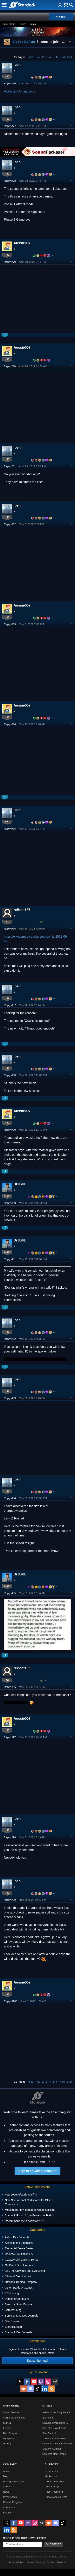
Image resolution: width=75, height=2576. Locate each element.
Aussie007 (22, 243)
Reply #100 (10, 2001)
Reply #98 (10, 1837)
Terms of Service (35, 2562)
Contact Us (9, 2507)
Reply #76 (10, 83)
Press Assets (10, 2497)
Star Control (49, 2433)
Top (71, 83)
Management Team (13, 2481)
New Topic (61, 17)
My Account (51, 2476)
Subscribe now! (37, 2360)
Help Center (51, 2471)
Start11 (7, 2422)
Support (51, 2464)
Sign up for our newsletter (24, 2538)
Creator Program (12, 2502)
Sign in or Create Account (37, 2171)
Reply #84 (10, 724)
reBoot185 (22, 910)
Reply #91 (10, 1259)
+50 (7, 254)
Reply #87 (10, 1005)
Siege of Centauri (52, 2448)
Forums (7, 2512)
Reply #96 (10, 1686)
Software (11, 2405)
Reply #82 (10, 524)
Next (62, 57)
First (30, 57)
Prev (37, 57)
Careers (7, 2486)
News (6, 2491)
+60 (7, 76)
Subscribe (53, 2544)
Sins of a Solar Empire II (55, 2428)
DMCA (50, 2562)
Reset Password (54, 2491)
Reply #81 (10, 466)
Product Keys (52, 2486)
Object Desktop (11, 2412)
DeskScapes (10, 2433)
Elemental (47, 2417)
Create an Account (55, 2481)
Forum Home (8, 24)
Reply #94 (10, 1498)
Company (10, 2464)
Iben (17, 65)
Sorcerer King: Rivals (54, 2453)
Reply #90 (10, 1203)
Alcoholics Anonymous (19, 91)
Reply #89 (10, 1129)
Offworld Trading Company (57, 2443)
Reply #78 (10, 180)
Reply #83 (10, 624)
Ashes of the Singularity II (56, 2412)
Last (69, 57)
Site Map (61, 2562)
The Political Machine (54, 2438)
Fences (7, 2428)
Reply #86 (10, 928)
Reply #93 (10, 1398)
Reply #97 (10, 1737)
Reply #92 (10, 1338)
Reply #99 (10, 1899)
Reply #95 (10, 1593)
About (6, 2471)
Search (22, 24)
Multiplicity (9, 2438)
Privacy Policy (16, 2562)
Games (47, 2405)
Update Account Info (56, 2497)
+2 (7, 921)
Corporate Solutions (14, 2417)
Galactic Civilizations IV (55, 2422)
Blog (5, 2476)
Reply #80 (10, 366)
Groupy (7, 2443)
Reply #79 (10, 261)
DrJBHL (20, 1184)
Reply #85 (10, 828)
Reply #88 (10, 1075)
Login (33, 24)
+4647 (7, 1195)
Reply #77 (10, 126)
